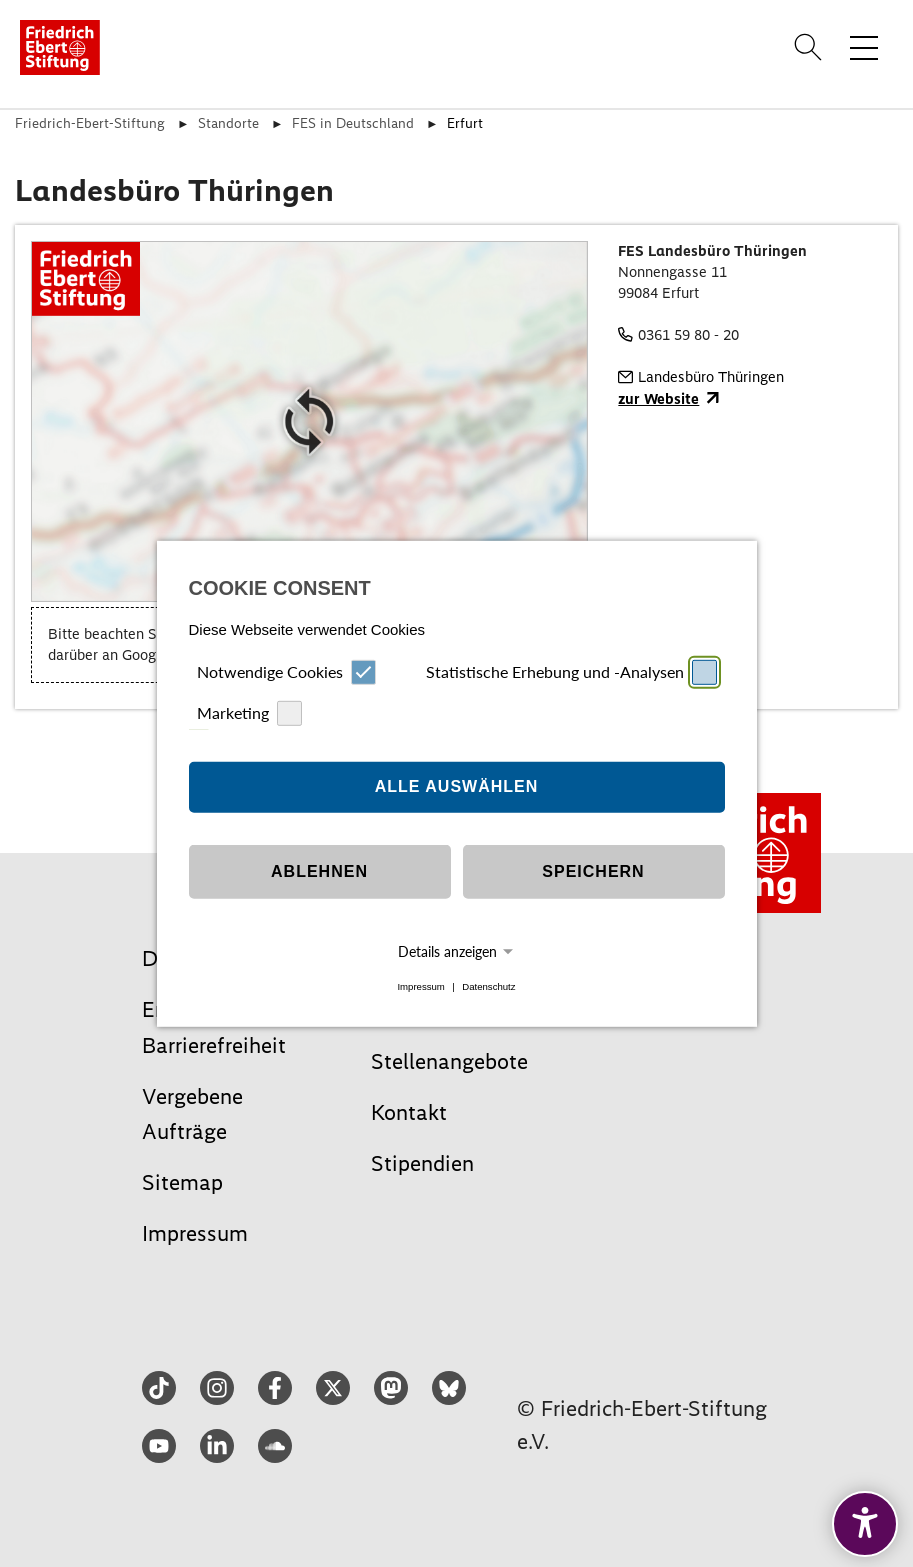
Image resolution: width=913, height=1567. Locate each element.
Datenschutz (488, 986)
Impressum (420, 986)
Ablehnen (319, 871)
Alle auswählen (457, 786)
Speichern (593, 871)
